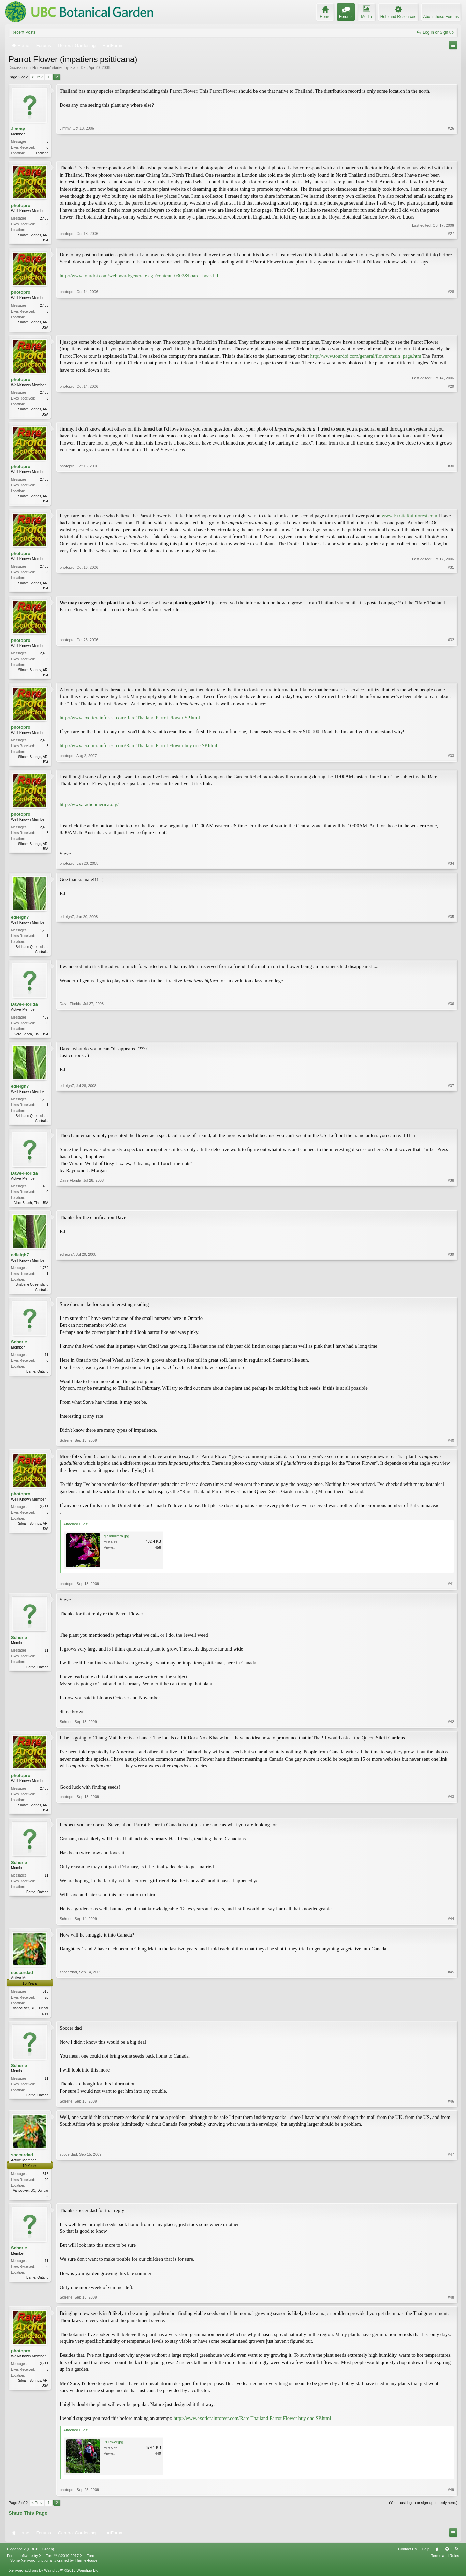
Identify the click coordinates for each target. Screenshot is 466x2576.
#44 (451, 1928)
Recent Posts (23, 32)
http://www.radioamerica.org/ (89, 810)
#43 (451, 1818)
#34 (451, 869)
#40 (451, 1449)
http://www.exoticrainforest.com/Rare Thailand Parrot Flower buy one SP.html (138, 750)
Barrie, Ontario (37, 1380)
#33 (451, 766)
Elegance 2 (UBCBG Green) (30, 2560)
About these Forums (441, 16)
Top (447, 2560)
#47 (451, 2205)
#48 (451, 2308)
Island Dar (78, 67)
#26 (451, 152)
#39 (451, 1297)
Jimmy (18, 128)
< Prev (36, 77)
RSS (456, 2560)
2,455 (44, 219)
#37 (451, 1127)
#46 (451, 2111)
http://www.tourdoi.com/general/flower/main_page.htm (365, 358)
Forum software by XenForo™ (54, 2566)
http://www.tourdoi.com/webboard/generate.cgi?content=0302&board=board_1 (139, 277)
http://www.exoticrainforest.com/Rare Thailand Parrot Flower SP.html (130, 722)
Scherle (19, 1350)
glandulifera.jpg (116, 1545)
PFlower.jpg (113, 2453)
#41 (451, 1593)
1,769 (44, 936)
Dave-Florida (24, 1010)
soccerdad (22, 1982)
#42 (451, 1731)
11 (46, 1364)
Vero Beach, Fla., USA (31, 1040)
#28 (451, 328)
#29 (451, 415)
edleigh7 (20, 922)
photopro (20, 206)
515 (45, 2001)
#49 (451, 2501)
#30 (451, 503)
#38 (451, 1209)
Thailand (41, 153)
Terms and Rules (445, 2566)
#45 (451, 2022)
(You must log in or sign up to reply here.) (423, 2514)
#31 (451, 591)
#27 (451, 240)
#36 (451, 1039)
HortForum (41, 67)
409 (45, 1023)
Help (425, 2560)
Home (437, 2560)
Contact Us (407, 2560)
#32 (451, 678)
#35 (451, 957)
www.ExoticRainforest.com (409, 519)
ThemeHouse (86, 2571)
